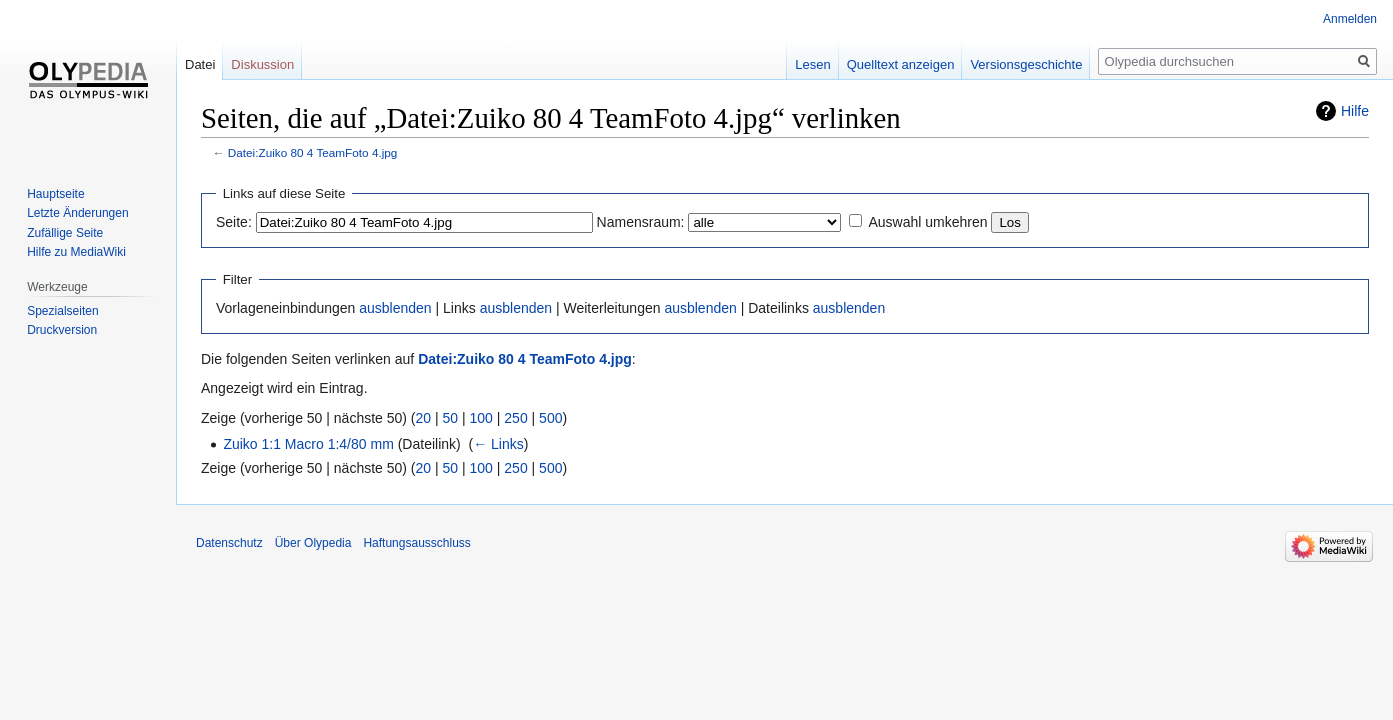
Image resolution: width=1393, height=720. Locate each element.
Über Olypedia (313, 543)
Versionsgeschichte (1026, 64)
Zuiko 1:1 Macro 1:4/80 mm (308, 444)
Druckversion (62, 330)
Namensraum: (641, 222)
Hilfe (1355, 111)
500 (550, 418)
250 (515, 418)
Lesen (812, 64)
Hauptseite (55, 194)
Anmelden (1350, 19)
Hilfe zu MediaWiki (76, 252)
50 (451, 418)
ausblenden (395, 308)
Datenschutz (229, 543)
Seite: (234, 222)
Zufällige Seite (65, 233)
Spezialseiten (62, 311)
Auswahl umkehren (927, 222)
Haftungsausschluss (416, 543)
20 (424, 418)
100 (481, 418)
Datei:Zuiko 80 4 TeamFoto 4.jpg (313, 152)
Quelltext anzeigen (901, 64)
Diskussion (262, 64)
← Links (498, 444)
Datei (200, 64)
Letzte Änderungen (77, 213)
